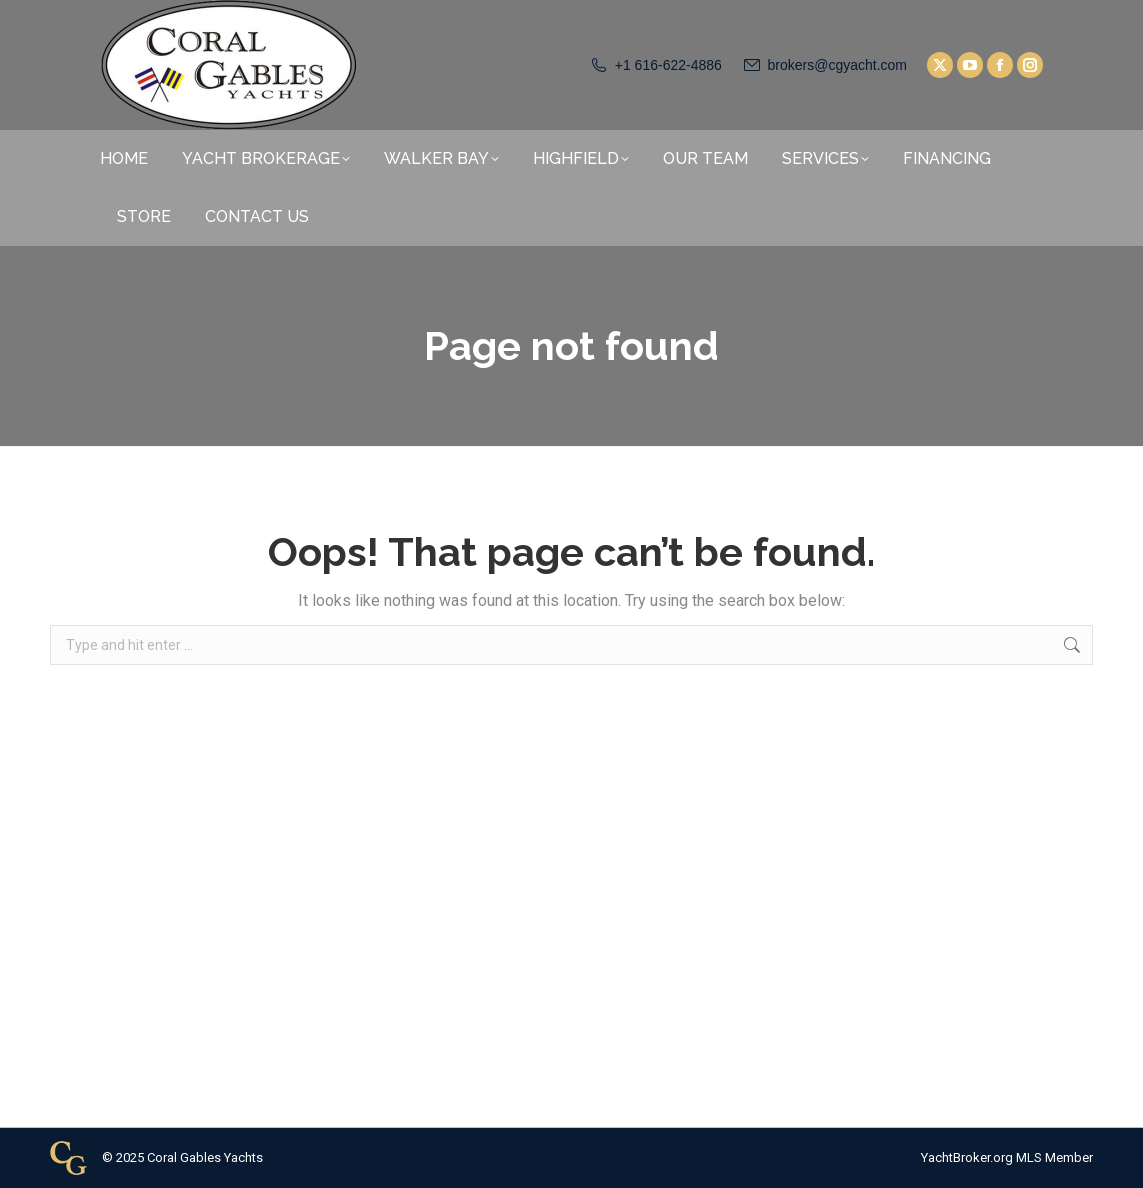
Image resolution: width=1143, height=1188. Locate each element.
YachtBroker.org (967, 1157)
